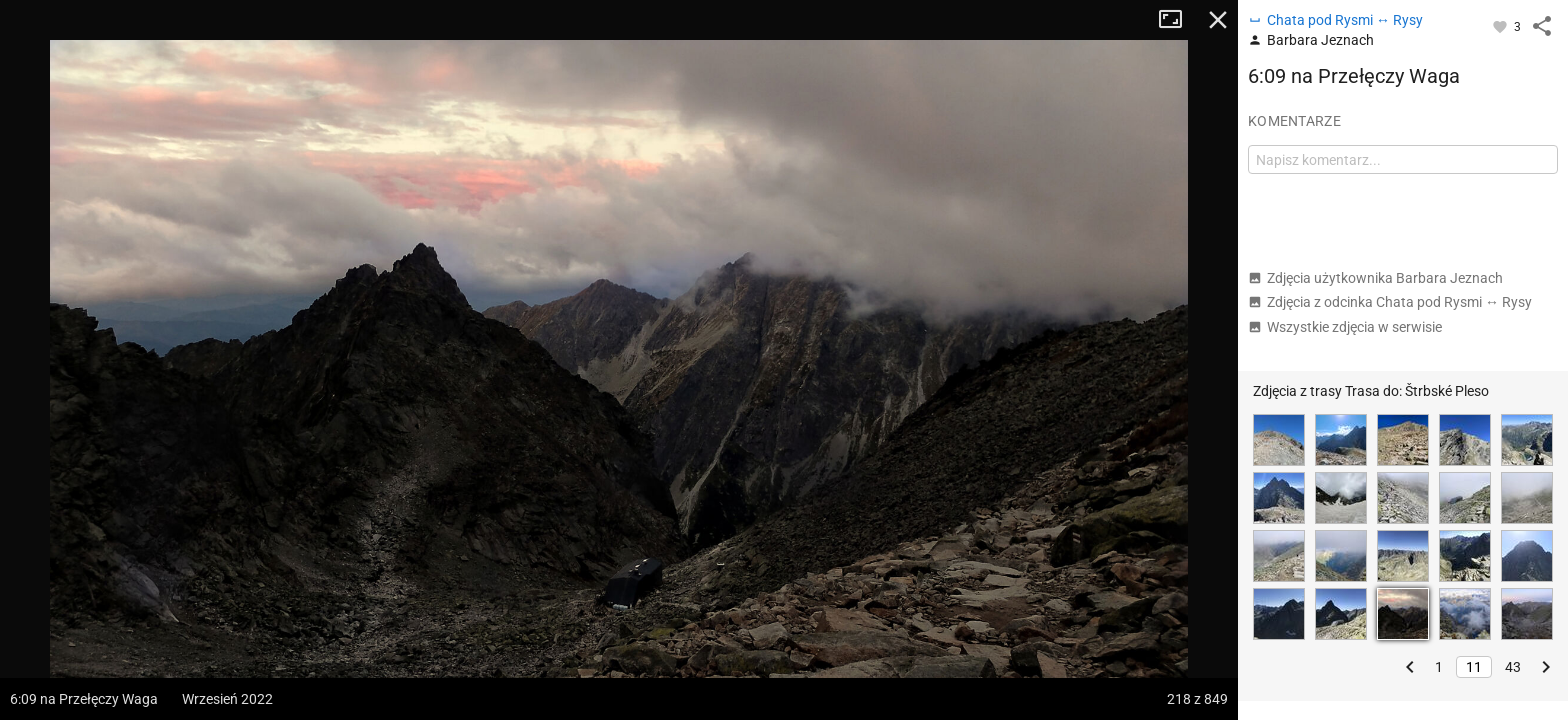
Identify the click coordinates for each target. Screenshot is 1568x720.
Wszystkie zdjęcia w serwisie (1345, 327)
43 (1513, 667)
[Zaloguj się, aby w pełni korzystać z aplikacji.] (1501, 26)
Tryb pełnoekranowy (1178, 20)
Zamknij (1218, 20)
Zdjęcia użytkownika (1375, 278)
